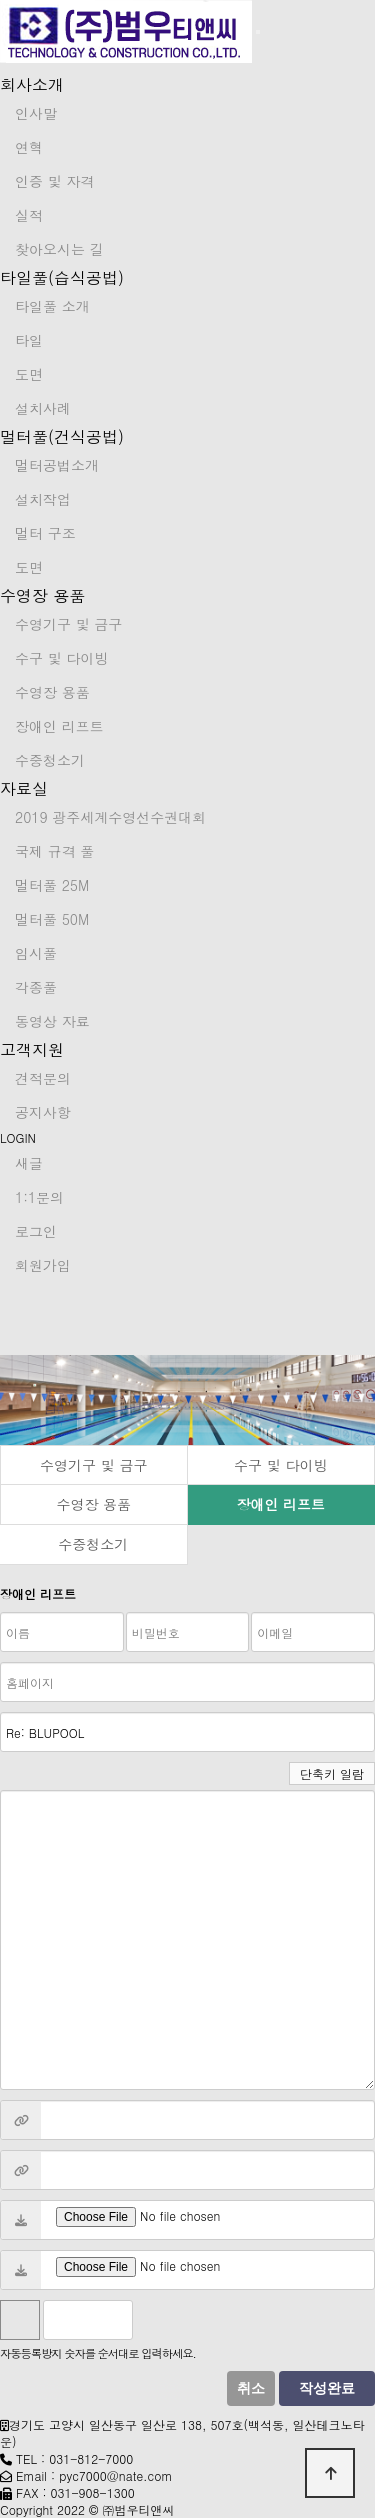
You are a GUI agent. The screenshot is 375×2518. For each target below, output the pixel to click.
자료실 (24, 788)
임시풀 (36, 953)
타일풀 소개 (52, 306)
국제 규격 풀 (54, 851)
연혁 (29, 147)
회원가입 (43, 1265)
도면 (29, 374)
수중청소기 (50, 760)
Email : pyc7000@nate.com (94, 2475)
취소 (251, 2388)
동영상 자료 (52, 1021)
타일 (29, 340)
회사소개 (32, 84)
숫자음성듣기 (157, 2320)
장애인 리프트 (59, 726)
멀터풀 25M (52, 885)
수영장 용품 (42, 595)
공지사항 (43, 1112)
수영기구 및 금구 (68, 624)
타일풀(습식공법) (62, 277)
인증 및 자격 (54, 181)
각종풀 (36, 987)
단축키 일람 (332, 1773)
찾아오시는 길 (59, 249)
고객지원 (32, 1049)
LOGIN (18, 1137)
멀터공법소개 (57, 465)
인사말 (36, 113)
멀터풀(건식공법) (62, 436)
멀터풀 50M (52, 919)
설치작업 (43, 499)
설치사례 (43, 408)
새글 (29, 1163)
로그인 (36, 1231)
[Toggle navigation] (258, 32)
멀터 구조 (45, 533)
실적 (29, 215)
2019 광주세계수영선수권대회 (110, 817)
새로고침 (201, 2320)
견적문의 (43, 1078)
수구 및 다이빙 (61, 658)
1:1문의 (39, 1197)
